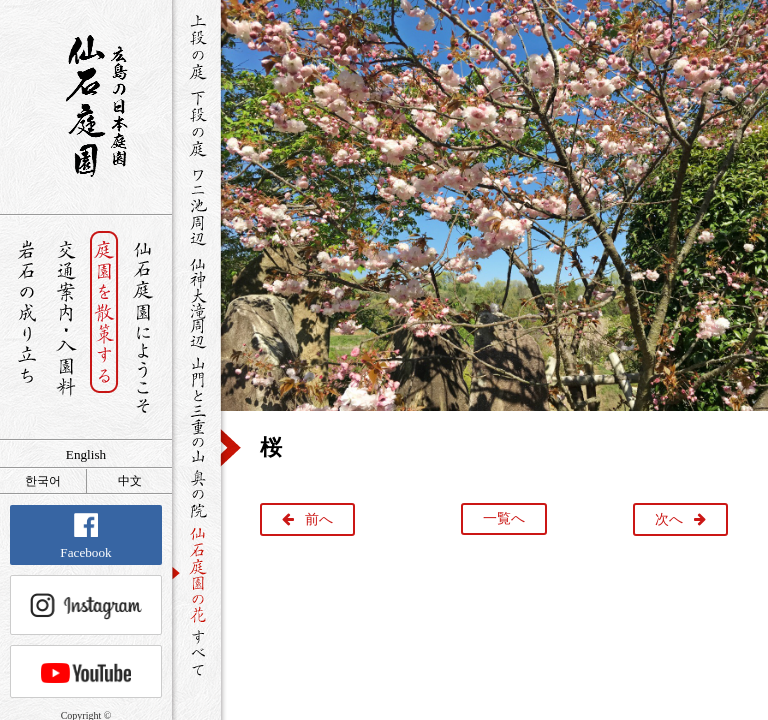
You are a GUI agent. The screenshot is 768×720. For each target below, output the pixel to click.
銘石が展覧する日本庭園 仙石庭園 (86, 106)
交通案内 (65, 327)
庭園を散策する (104, 327)
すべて (196, 652)
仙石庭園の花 (196, 573)
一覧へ (504, 518)
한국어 (43, 481)
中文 (130, 481)
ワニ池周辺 (196, 206)
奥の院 (196, 493)
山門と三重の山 (196, 409)
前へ (319, 519)
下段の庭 (196, 123)
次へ (669, 519)
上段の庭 (196, 47)
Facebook (85, 536)
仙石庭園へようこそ (143, 327)
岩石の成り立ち (26, 327)
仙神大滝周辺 (196, 302)
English (86, 454)
